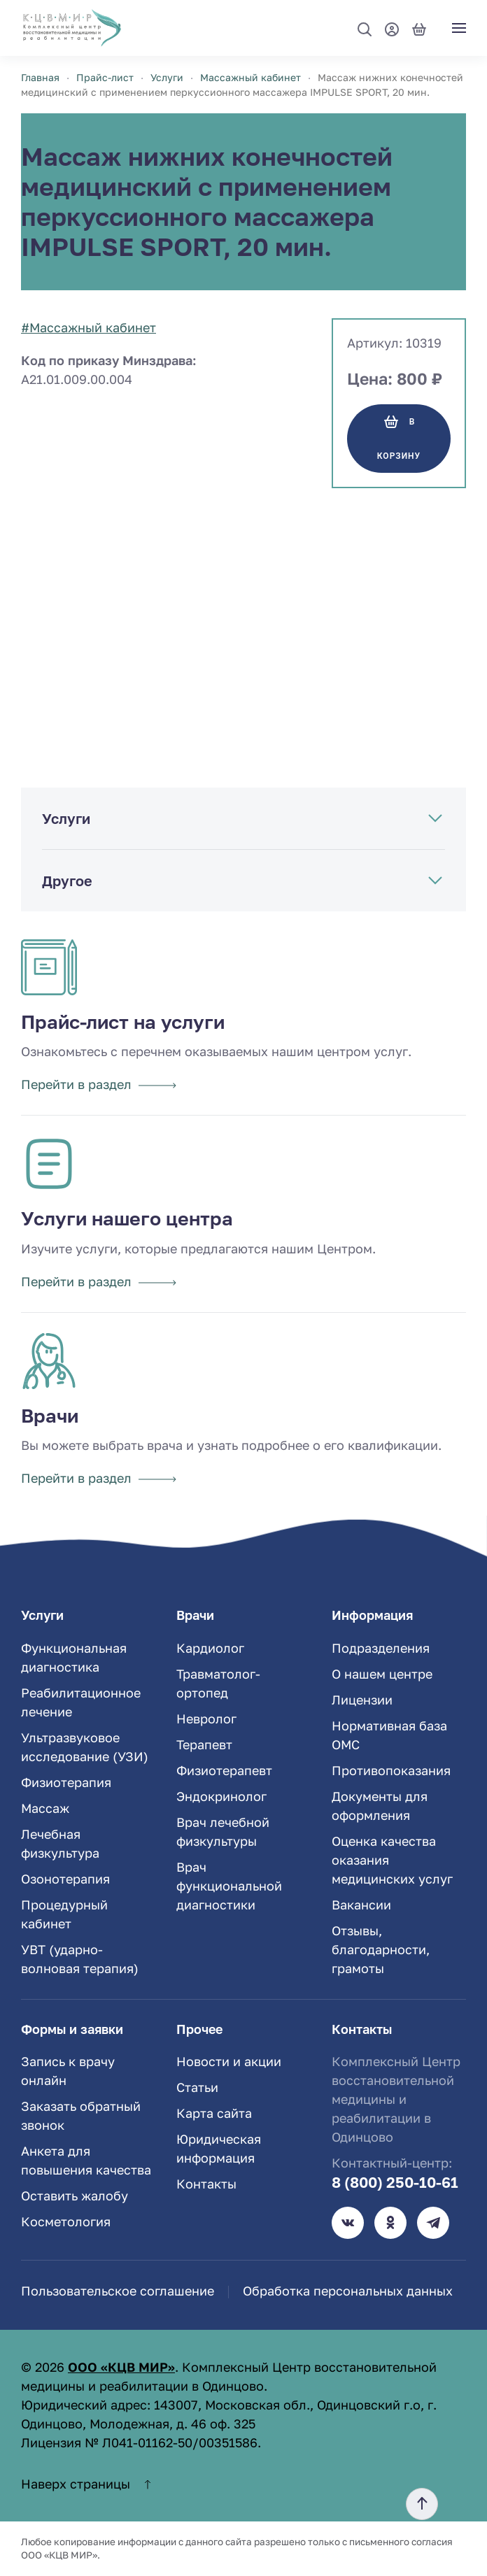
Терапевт (204, 1744)
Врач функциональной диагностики (229, 1885)
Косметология (66, 2221)
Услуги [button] (66, 818)
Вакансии (361, 1904)
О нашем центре (382, 1673)
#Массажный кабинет (88, 327)
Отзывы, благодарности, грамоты (381, 1949)
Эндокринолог (221, 1796)
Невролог (206, 1718)
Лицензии (362, 1699)
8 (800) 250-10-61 (395, 2182)
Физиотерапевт (224, 1770)
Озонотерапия (65, 1878)
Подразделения (381, 1648)
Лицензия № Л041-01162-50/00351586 (139, 2442)
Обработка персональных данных (348, 2290)
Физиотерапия (66, 1782)
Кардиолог (210, 1648)
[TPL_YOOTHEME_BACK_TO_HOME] (71, 28)
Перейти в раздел (98, 1084)
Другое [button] (67, 880)
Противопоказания (391, 1770)
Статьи (197, 2087)
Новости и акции (228, 2061)
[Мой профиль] (391, 27)
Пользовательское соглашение (117, 2290)
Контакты (206, 2183)
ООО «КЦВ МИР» (121, 2367)
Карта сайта (214, 2113)
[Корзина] (419, 27)
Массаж (45, 1808)
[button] (364, 29)
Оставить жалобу (74, 2195)
